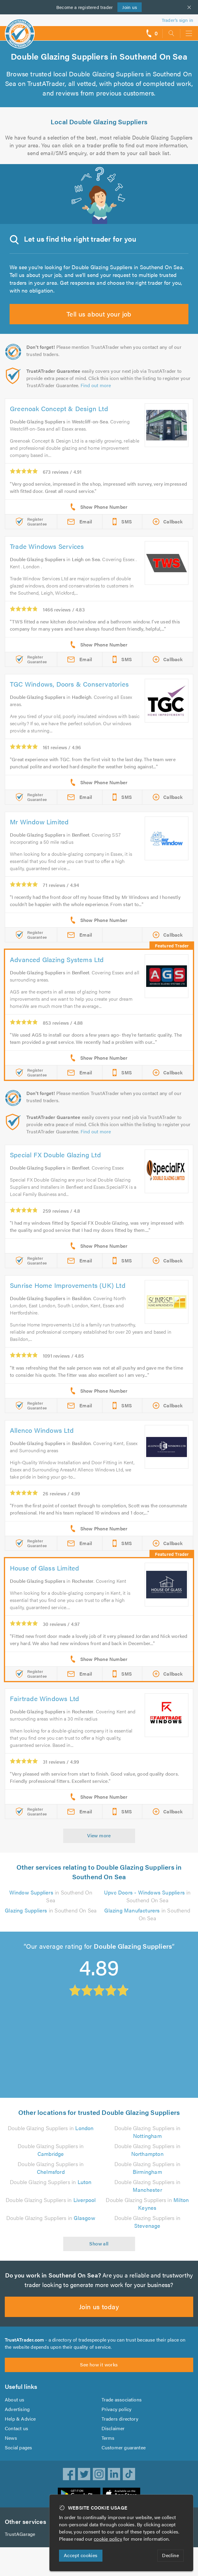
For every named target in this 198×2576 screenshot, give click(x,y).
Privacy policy (117, 2409)
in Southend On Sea (50, 1896)
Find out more (96, 385)
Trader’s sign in (177, 20)
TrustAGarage (20, 2533)
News (11, 2437)
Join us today (99, 2306)
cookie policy (108, 2538)
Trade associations (122, 2399)
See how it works (99, 2364)
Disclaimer (113, 2428)
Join (129, 7)
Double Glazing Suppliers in (51, 2128)
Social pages (18, 2447)
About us (15, 2399)
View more (99, 1835)
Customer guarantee (124, 2447)
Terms (108, 2437)
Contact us (16, 2428)
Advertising (17, 2409)
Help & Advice (20, 2418)
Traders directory (120, 2418)
